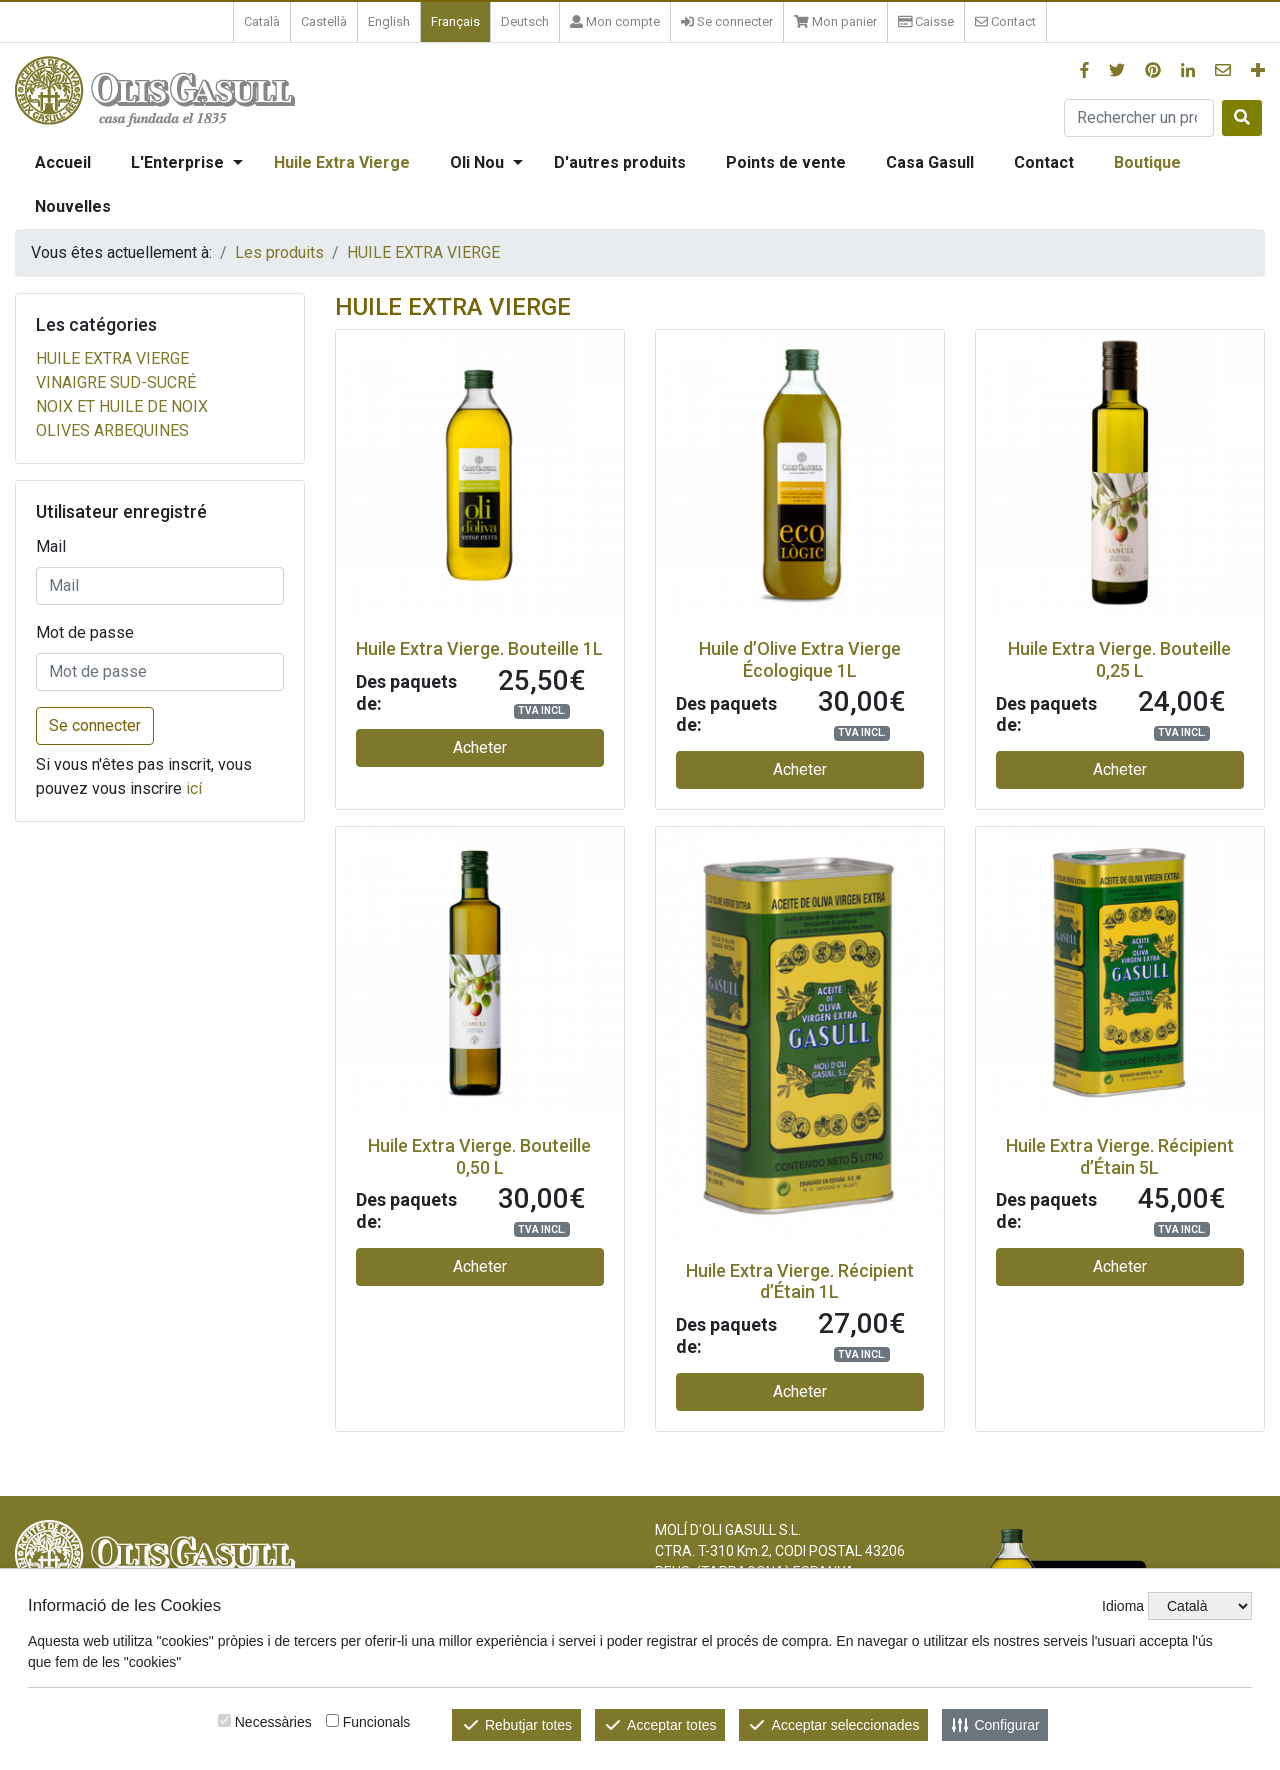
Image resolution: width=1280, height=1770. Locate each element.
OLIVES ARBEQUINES (112, 430)
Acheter (480, 747)
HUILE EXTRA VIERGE (423, 252)
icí (194, 788)
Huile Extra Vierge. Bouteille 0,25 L (1119, 659)
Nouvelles (73, 206)
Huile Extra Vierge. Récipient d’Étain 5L (1120, 1156)
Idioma (1123, 1606)
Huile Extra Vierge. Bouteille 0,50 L (479, 1156)
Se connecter (95, 725)
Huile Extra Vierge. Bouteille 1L (479, 648)
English (389, 21)
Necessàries (273, 1722)
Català (262, 21)
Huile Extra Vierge (342, 162)
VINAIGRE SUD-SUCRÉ (116, 382)
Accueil (63, 162)
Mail (51, 546)
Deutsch (525, 21)
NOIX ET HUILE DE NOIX (122, 406)
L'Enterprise (177, 162)
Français (455, 21)
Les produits (279, 252)
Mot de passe (85, 632)
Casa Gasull (930, 162)
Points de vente (786, 162)
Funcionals (377, 1722)
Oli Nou (477, 162)
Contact (1044, 162)
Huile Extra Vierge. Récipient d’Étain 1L (800, 1281)
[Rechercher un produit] (1139, 118)
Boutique (1147, 162)
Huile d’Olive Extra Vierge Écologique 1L (800, 659)
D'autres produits (620, 162)
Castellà (324, 21)
